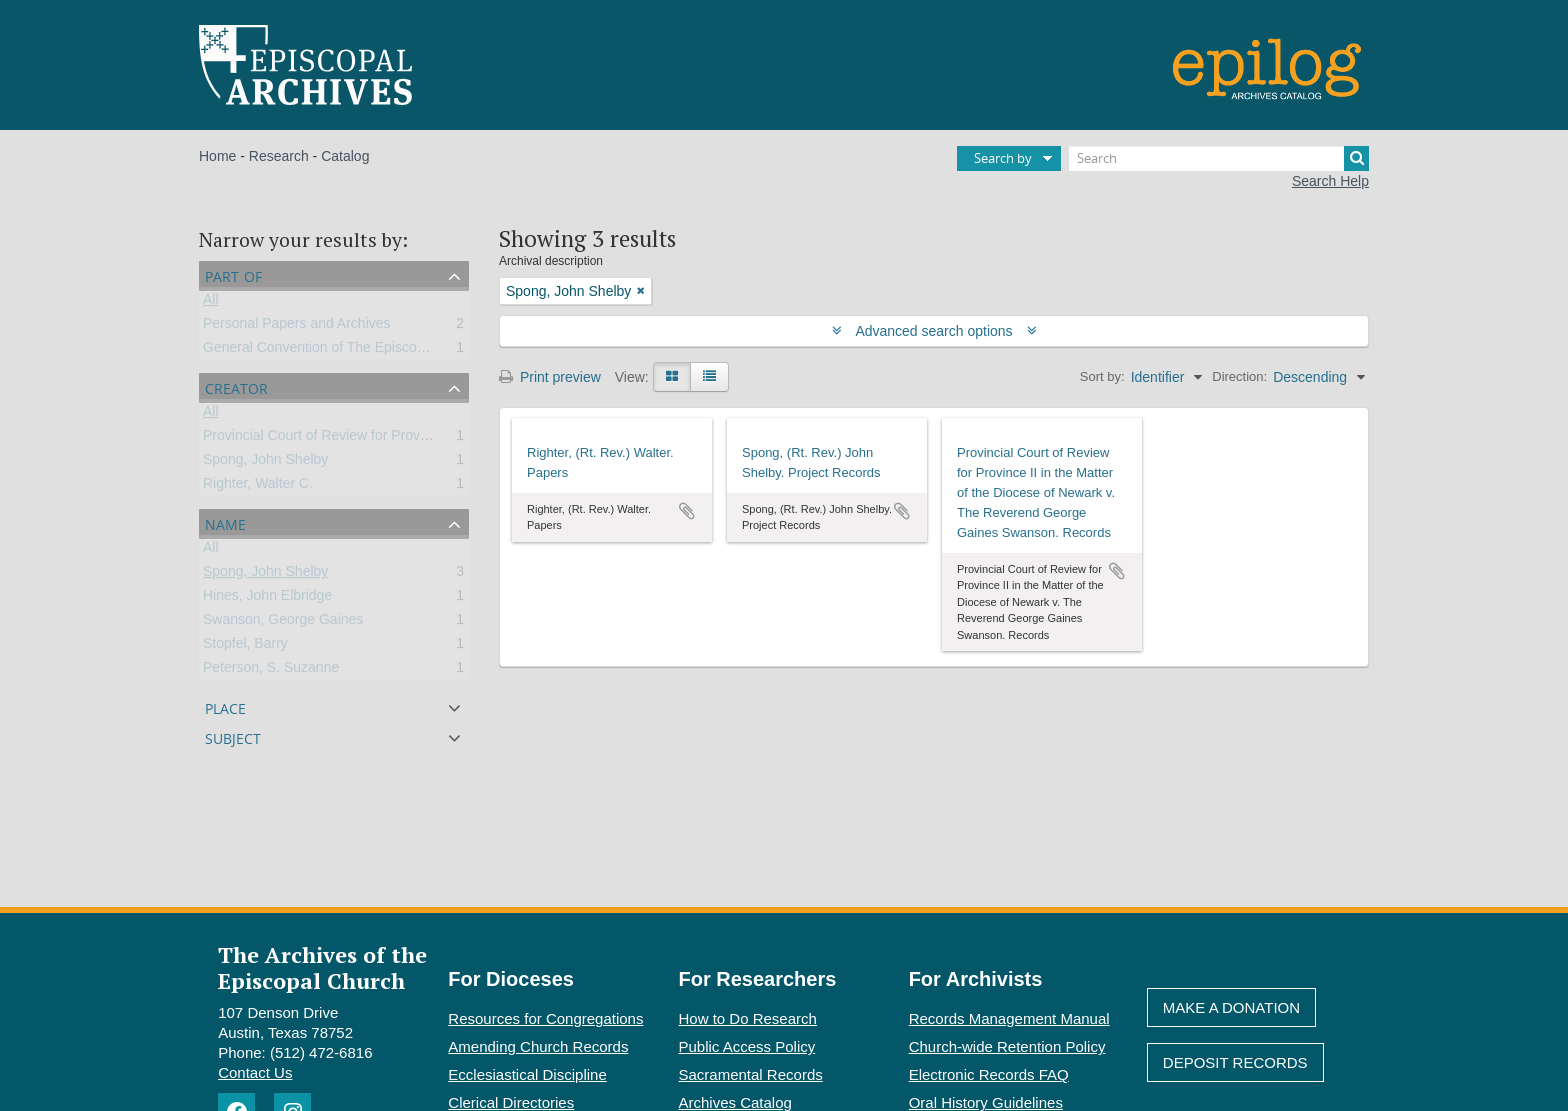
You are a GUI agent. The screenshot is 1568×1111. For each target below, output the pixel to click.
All (211, 303)
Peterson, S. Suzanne (271, 671)
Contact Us (255, 1072)
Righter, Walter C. (258, 487)
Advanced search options (934, 331)
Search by (1003, 158)
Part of (233, 274)
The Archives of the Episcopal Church (322, 967)
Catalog (345, 156)
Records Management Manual (1009, 1018)
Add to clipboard (687, 511)
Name (225, 522)
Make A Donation (1231, 1007)
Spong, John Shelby (265, 463)
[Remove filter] (641, 291)
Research (279, 156)
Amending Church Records (538, 1046)
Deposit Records (1235, 1062)
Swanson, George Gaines (283, 623)
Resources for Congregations (545, 1018)
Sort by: (1102, 376)
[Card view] (672, 377)
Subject (233, 736)
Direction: (1239, 376)
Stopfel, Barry (245, 647)
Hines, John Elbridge (267, 599)
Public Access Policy (747, 1046)
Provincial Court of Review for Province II (330, 439)
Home (217, 156)
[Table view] (709, 377)
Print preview (550, 377)
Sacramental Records (751, 1074)
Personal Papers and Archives (297, 327)
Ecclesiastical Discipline (527, 1074)
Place (225, 706)
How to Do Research (748, 1018)
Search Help (1330, 181)
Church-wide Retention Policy (1007, 1046)
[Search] (1219, 158)
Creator (236, 386)
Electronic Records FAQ (989, 1074)
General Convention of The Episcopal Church (343, 351)
